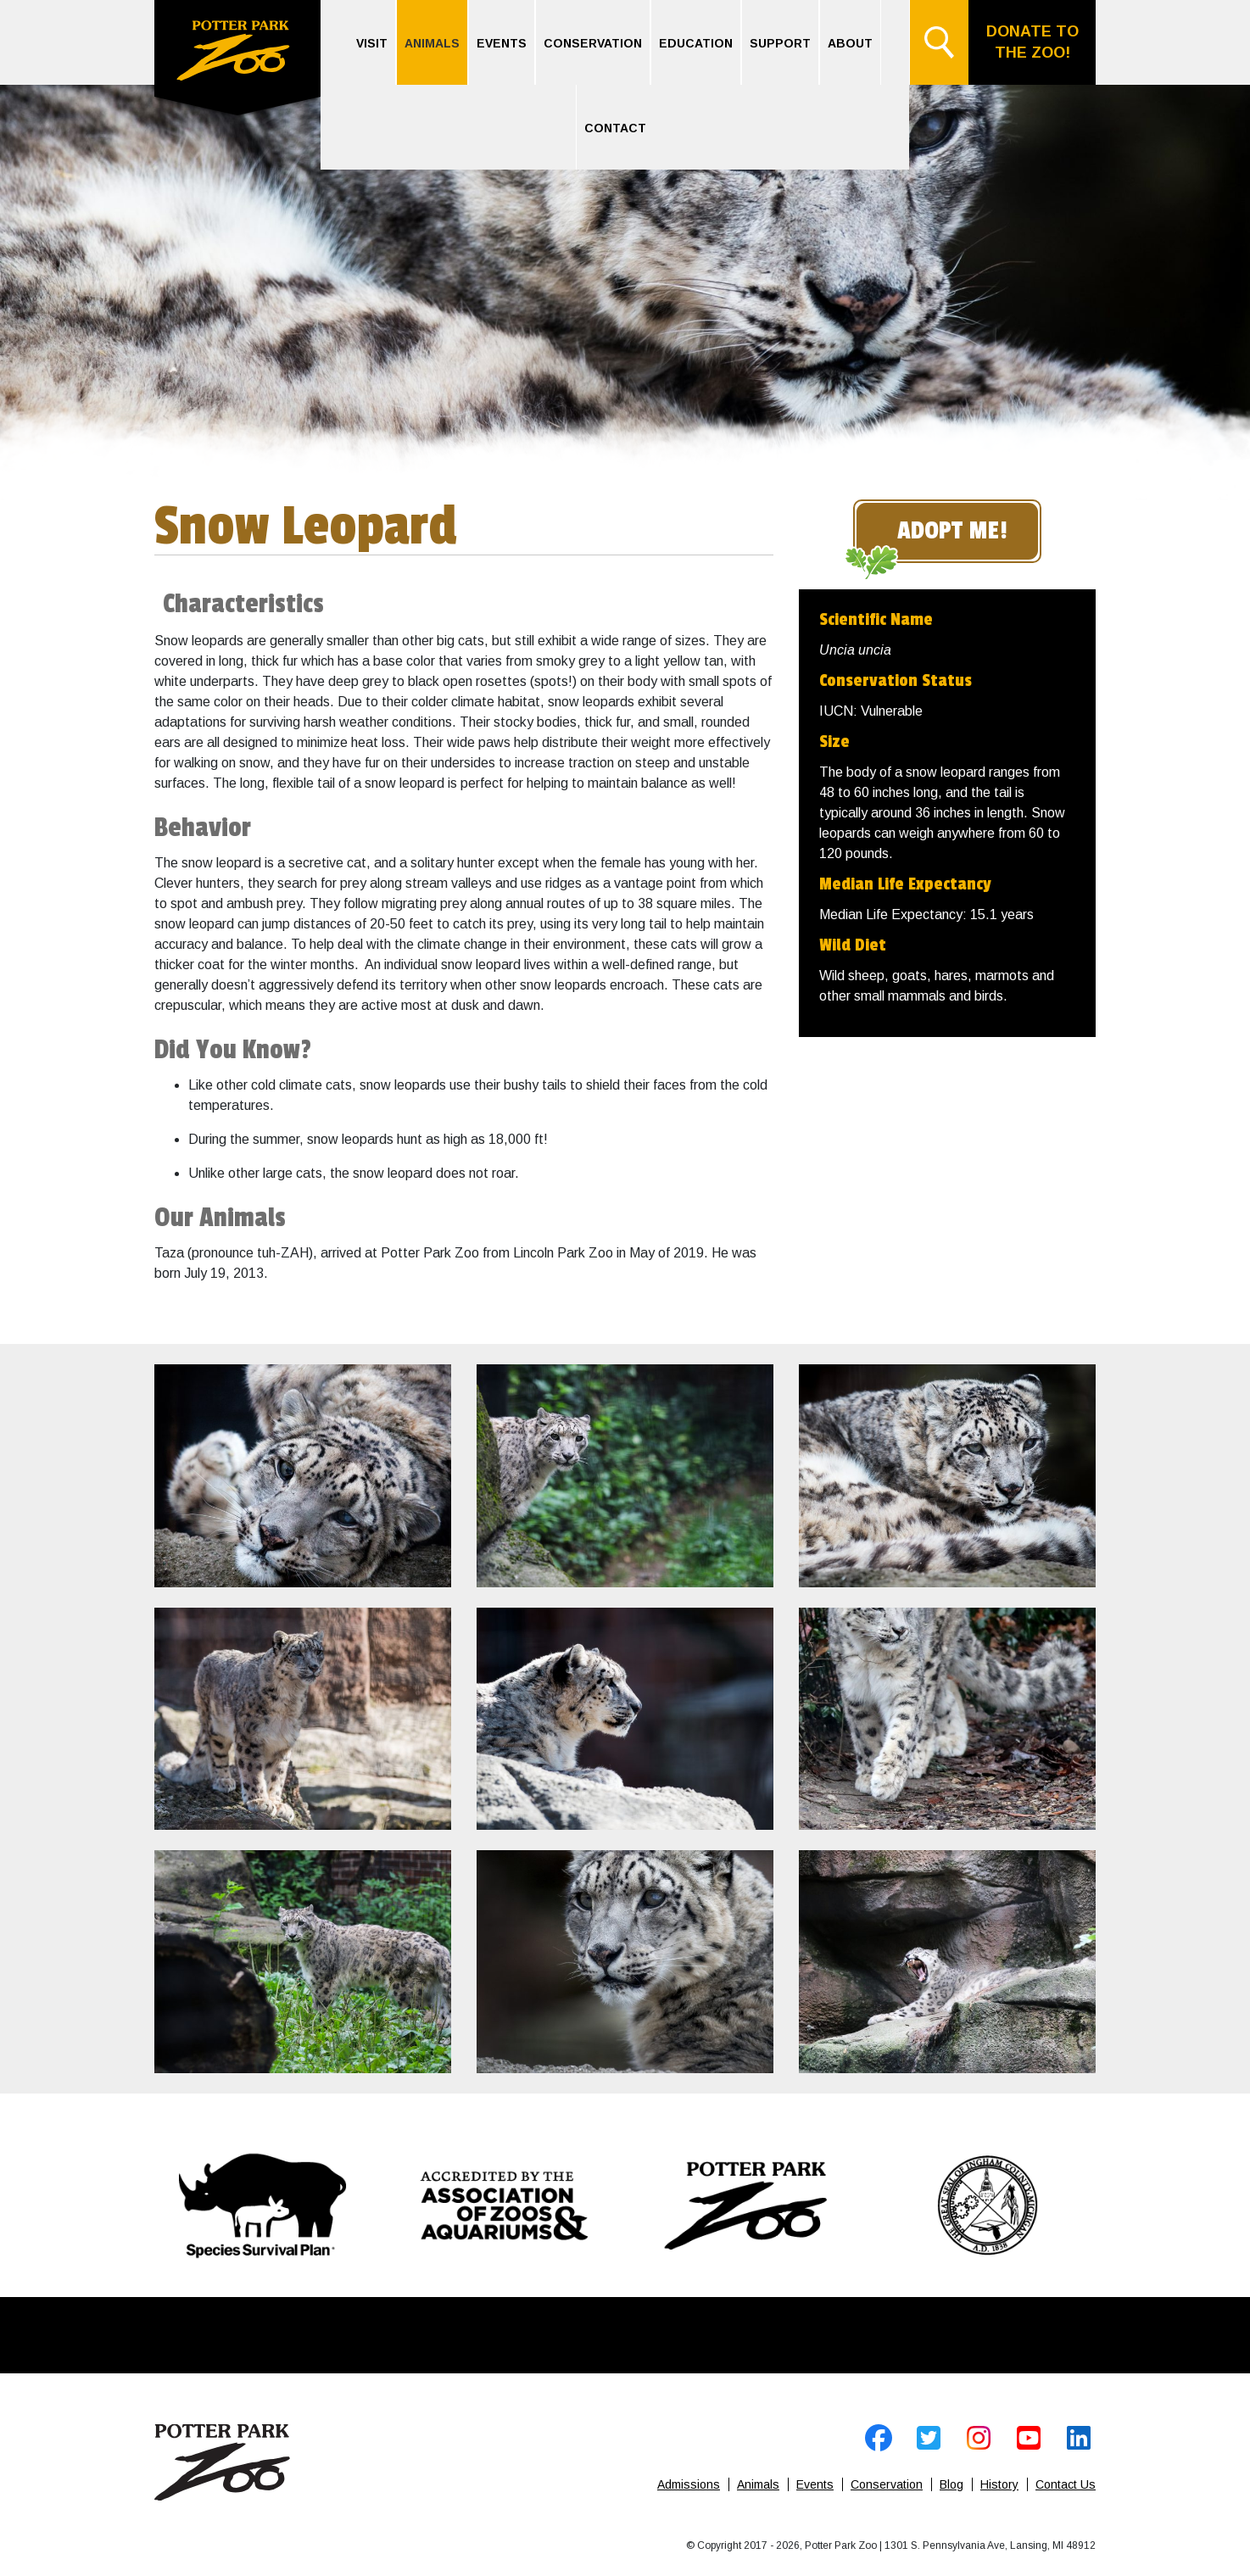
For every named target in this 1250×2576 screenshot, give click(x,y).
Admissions (688, 2484)
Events (502, 43)
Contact (615, 128)
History (999, 2484)
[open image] (302, 1475)
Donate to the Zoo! (1032, 42)
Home (237, 60)
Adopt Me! (952, 531)
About (850, 43)
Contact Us (1065, 2484)
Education (696, 43)
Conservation (593, 43)
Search (938, 42)
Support (780, 43)
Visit (372, 43)
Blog (951, 2484)
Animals (432, 43)
